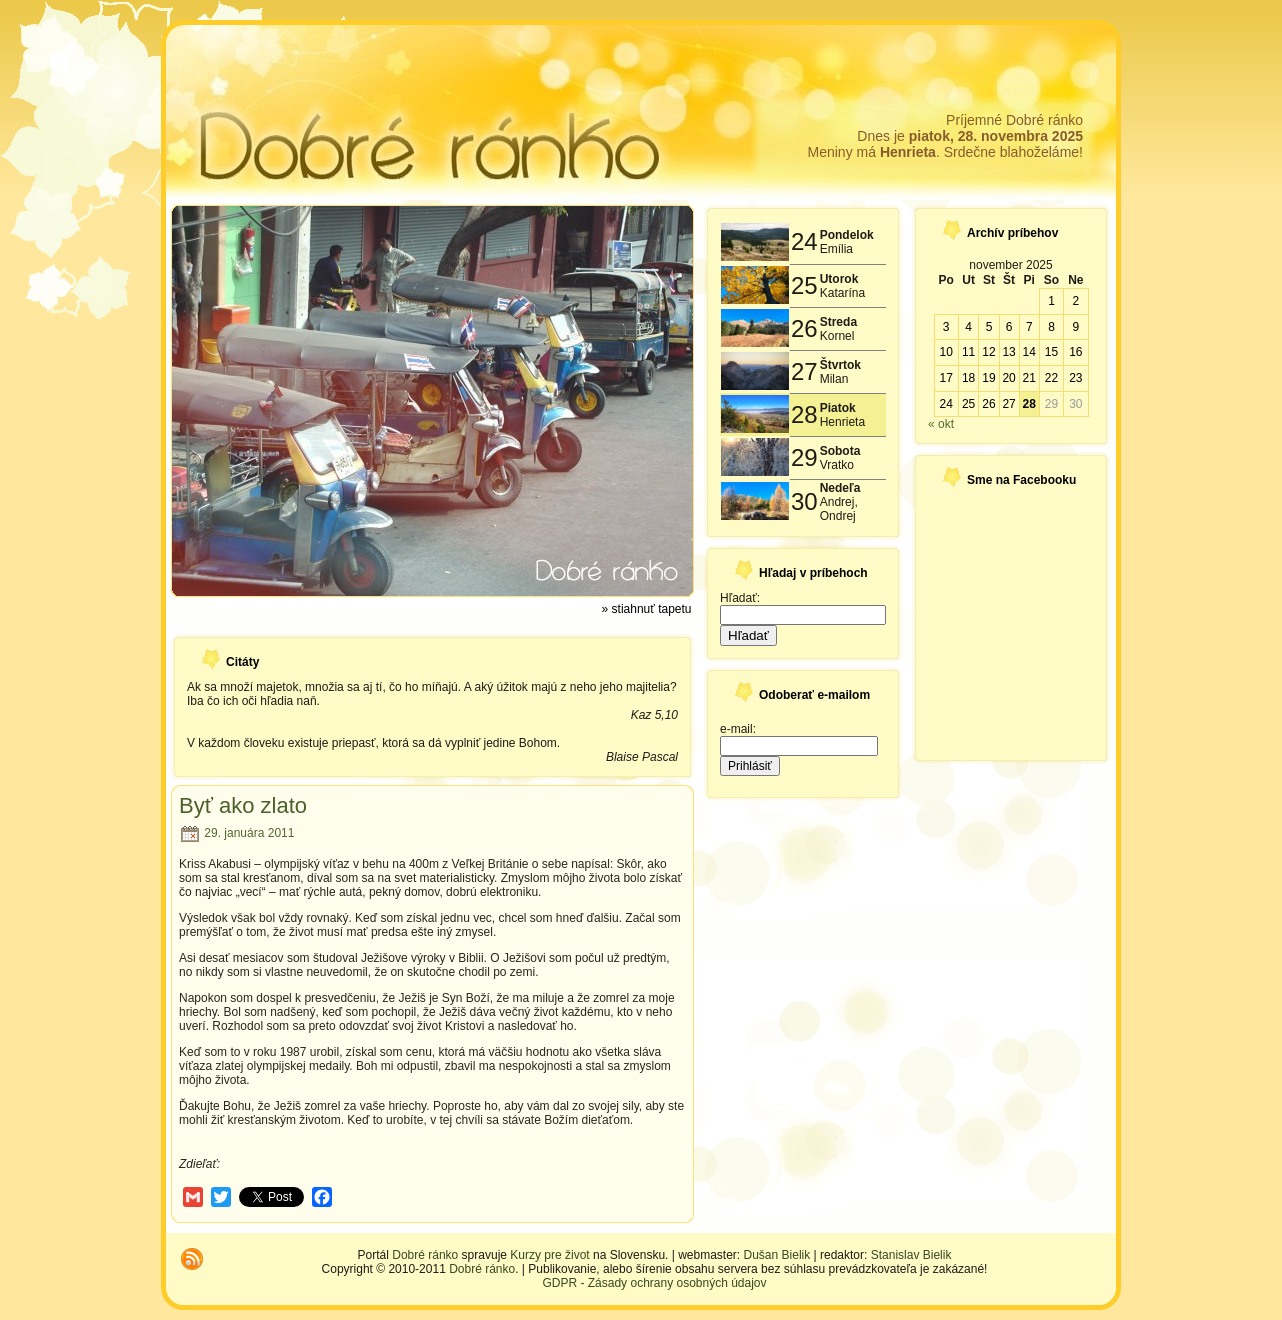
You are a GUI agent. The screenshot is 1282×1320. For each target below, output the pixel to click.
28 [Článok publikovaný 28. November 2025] (1029, 404)
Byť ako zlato (243, 805)
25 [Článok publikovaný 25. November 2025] (968, 404)
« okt (941, 424)
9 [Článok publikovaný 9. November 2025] (1075, 327)
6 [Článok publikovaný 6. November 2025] (1009, 327)
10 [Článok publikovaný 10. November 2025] (945, 352)
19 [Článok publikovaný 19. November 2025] (988, 378)
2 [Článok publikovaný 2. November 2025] (1075, 301)
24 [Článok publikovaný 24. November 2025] (945, 404)
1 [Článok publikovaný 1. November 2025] (1051, 301)
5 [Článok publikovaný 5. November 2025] (989, 327)
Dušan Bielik (777, 1255)
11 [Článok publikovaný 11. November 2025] (968, 352)
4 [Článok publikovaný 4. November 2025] (968, 327)
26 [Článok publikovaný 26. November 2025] (988, 404)
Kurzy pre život (549, 1255)
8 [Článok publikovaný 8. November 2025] (1051, 327)
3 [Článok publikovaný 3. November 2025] (946, 327)
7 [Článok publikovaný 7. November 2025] (1029, 327)
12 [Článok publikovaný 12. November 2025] (988, 352)
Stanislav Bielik (911, 1255)
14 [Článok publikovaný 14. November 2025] (1029, 352)
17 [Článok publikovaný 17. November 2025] (945, 378)
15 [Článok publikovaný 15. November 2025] (1051, 352)
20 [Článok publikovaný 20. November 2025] (1008, 378)
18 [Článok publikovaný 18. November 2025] (968, 378)
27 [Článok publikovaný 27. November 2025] (1008, 404)
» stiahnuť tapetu (647, 609)
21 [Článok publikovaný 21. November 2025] (1029, 378)
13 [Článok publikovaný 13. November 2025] (1008, 352)
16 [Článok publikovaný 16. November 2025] (1075, 352)
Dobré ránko (425, 1255)
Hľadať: (740, 598)
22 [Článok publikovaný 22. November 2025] (1051, 378)
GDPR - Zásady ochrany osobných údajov (654, 1283)
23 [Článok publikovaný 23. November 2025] (1075, 378)
